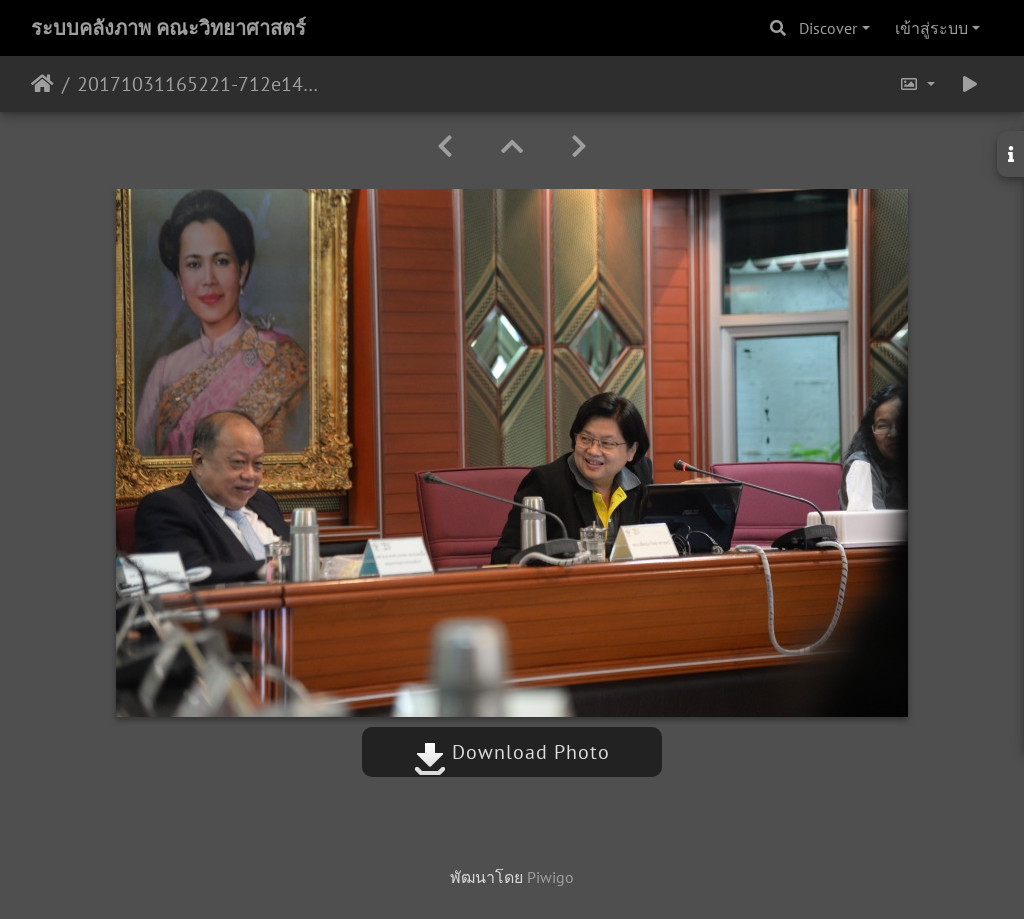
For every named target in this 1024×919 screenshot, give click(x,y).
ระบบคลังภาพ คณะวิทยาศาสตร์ (168, 28)
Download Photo (512, 752)
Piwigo (550, 877)
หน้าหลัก (42, 84)
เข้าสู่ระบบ (931, 28)
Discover (828, 28)
